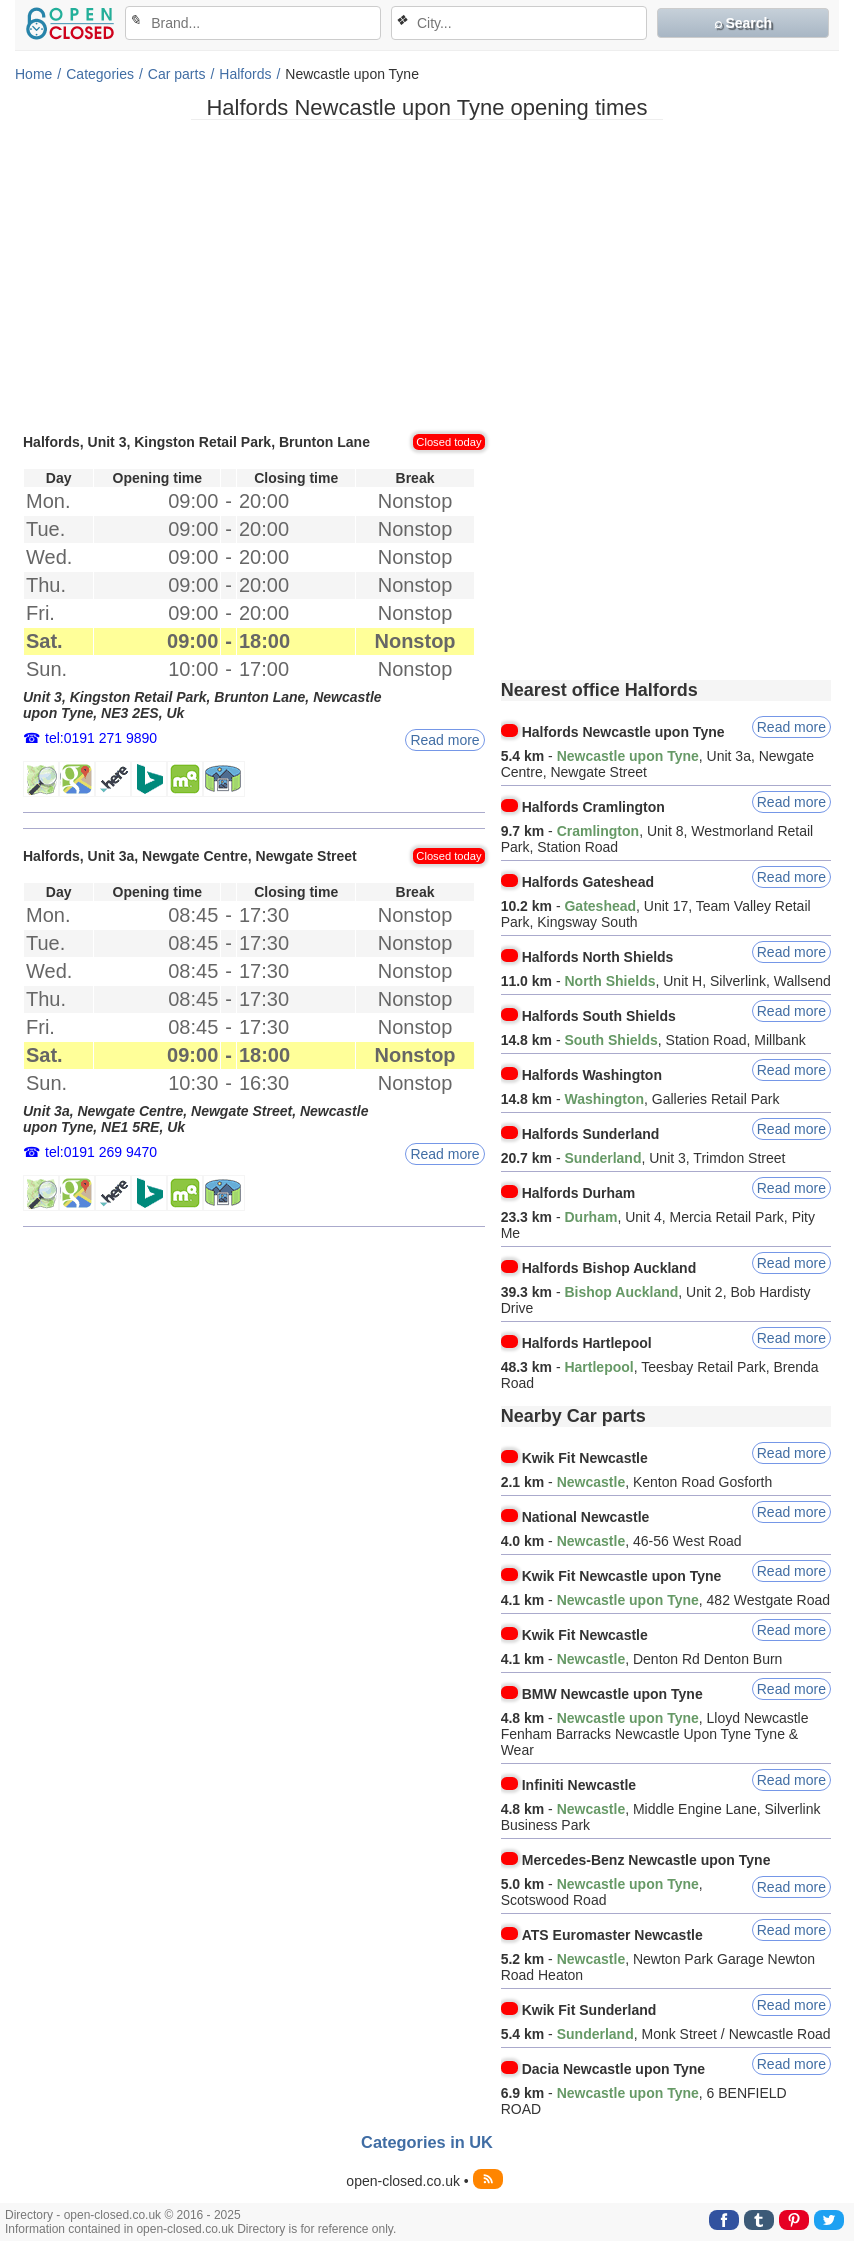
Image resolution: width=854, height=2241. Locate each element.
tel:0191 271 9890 (101, 738)
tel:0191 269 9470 (101, 1152)
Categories (100, 74)
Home (33, 74)
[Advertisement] (427, 275)
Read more (444, 740)
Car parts (177, 74)
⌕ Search (743, 23)
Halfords (245, 74)
